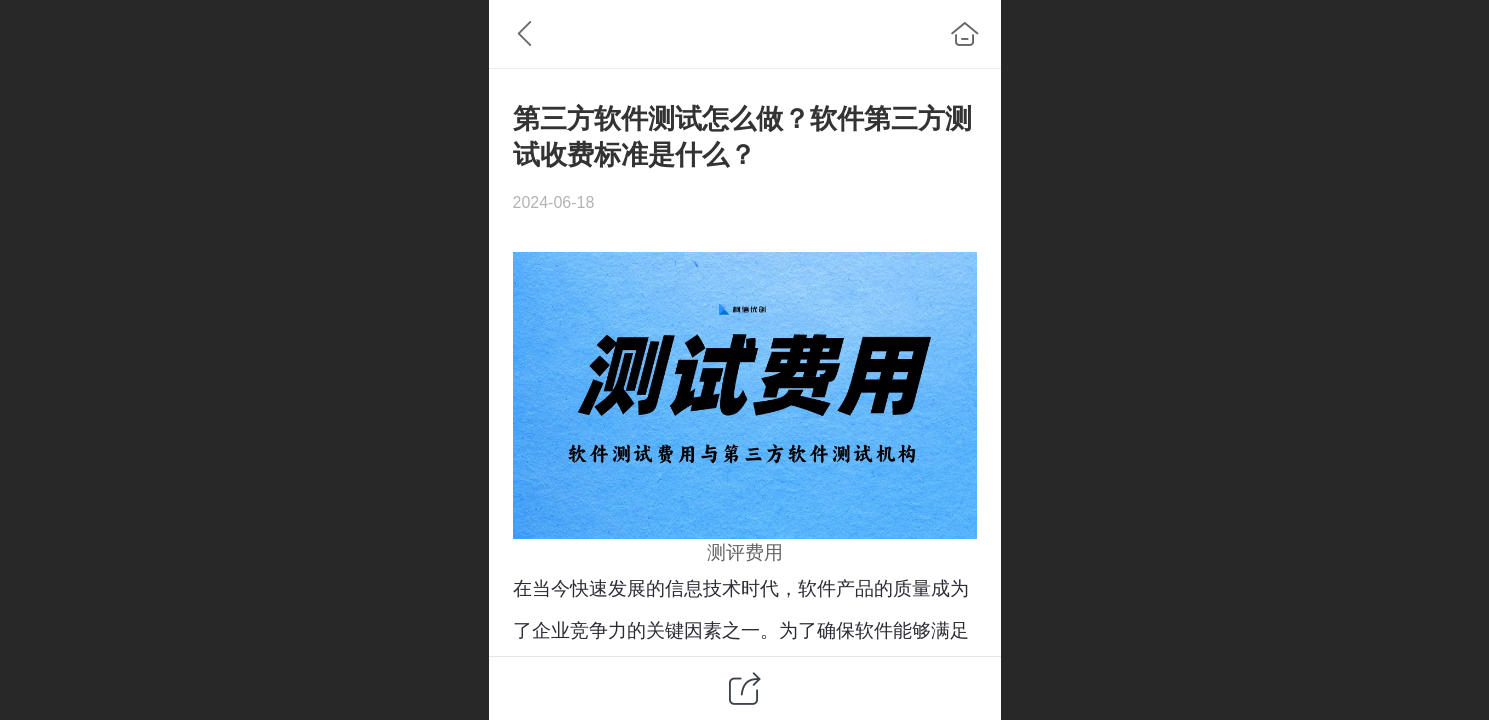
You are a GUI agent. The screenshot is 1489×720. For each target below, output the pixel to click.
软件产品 (836, 588)
